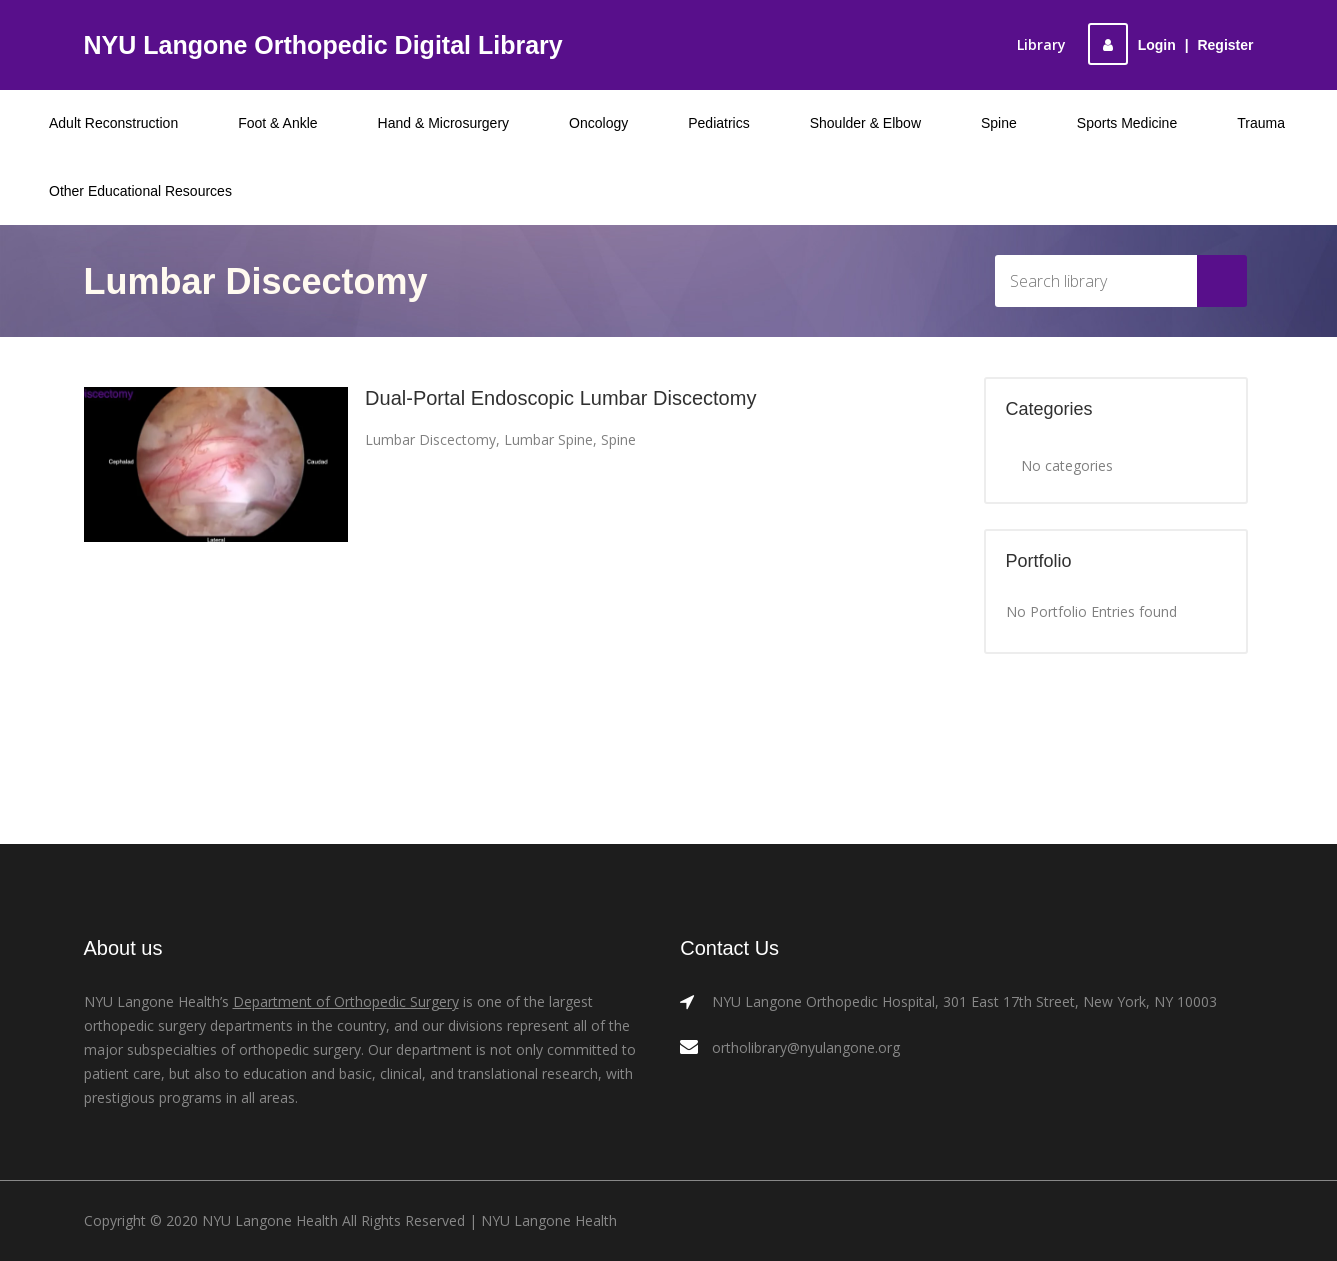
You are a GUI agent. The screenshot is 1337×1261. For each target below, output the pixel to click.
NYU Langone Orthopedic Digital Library (323, 45)
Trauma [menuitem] (1261, 123)
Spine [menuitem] (999, 123)
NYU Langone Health (549, 1220)
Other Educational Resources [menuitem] (140, 191)
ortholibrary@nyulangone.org (806, 1047)
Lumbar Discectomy (430, 439)
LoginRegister (1171, 45)
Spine (618, 439)
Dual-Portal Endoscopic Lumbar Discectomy (560, 398)
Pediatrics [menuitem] (718, 123)
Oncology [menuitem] (598, 123)
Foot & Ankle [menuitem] (277, 123)
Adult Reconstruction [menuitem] (113, 123)
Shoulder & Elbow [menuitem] (865, 123)
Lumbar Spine (548, 439)
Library (1041, 44)
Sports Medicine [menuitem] (1127, 123)
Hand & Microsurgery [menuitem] (444, 123)
